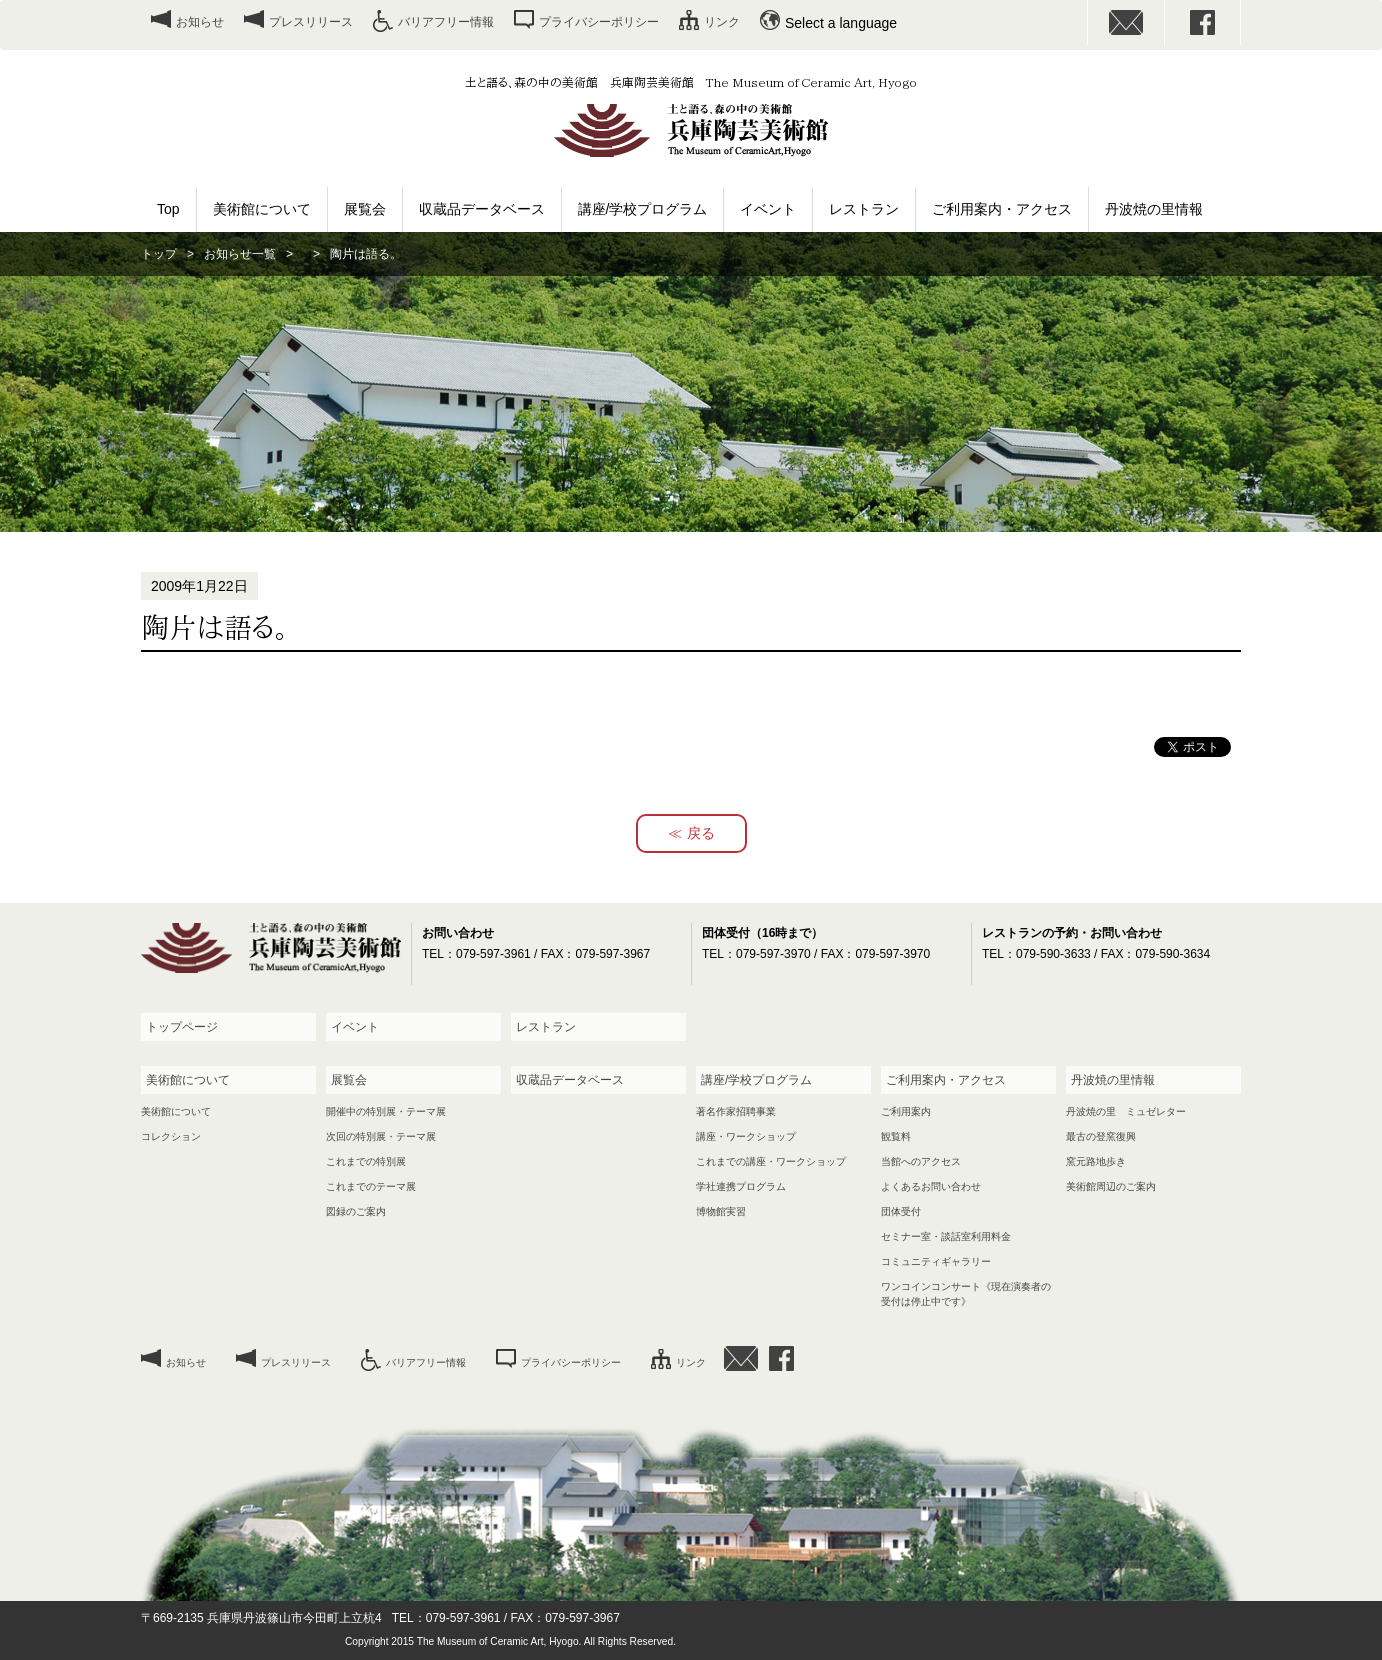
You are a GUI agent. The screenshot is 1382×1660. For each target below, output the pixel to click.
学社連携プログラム (741, 1186)
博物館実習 (721, 1211)
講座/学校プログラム (643, 209)
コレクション (171, 1136)
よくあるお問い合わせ (931, 1186)
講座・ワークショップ (746, 1136)
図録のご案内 (356, 1211)
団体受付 (901, 1211)
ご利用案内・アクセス (1002, 209)
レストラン (864, 209)
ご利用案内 (906, 1111)
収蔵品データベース (482, 209)
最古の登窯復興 (1101, 1136)
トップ (159, 254)
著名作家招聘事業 (736, 1111)
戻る (701, 833)
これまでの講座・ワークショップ (771, 1161)
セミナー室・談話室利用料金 (946, 1236)
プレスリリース (311, 22)
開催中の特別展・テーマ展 (386, 1111)
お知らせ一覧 (240, 254)
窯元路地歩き (1096, 1161)
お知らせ (200, 22)
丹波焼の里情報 (1154, 209)
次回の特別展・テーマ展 (381, 1136)
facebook (1203, 22)
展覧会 (365, 209)
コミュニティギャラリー (936, 1261)
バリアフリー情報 (446, 22)
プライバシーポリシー (599, 22)
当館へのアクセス (921, 1161)
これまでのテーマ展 (371, 1186)
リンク (722, 22)
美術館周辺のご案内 (1111, 1186)
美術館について (262, 209)
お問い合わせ (1126, 22)
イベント (768, 209)
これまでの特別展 (366, 1161)
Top (168, 209)
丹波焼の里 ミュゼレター (1126, 1111)
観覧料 (896, 1136)
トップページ (182, 1027)
